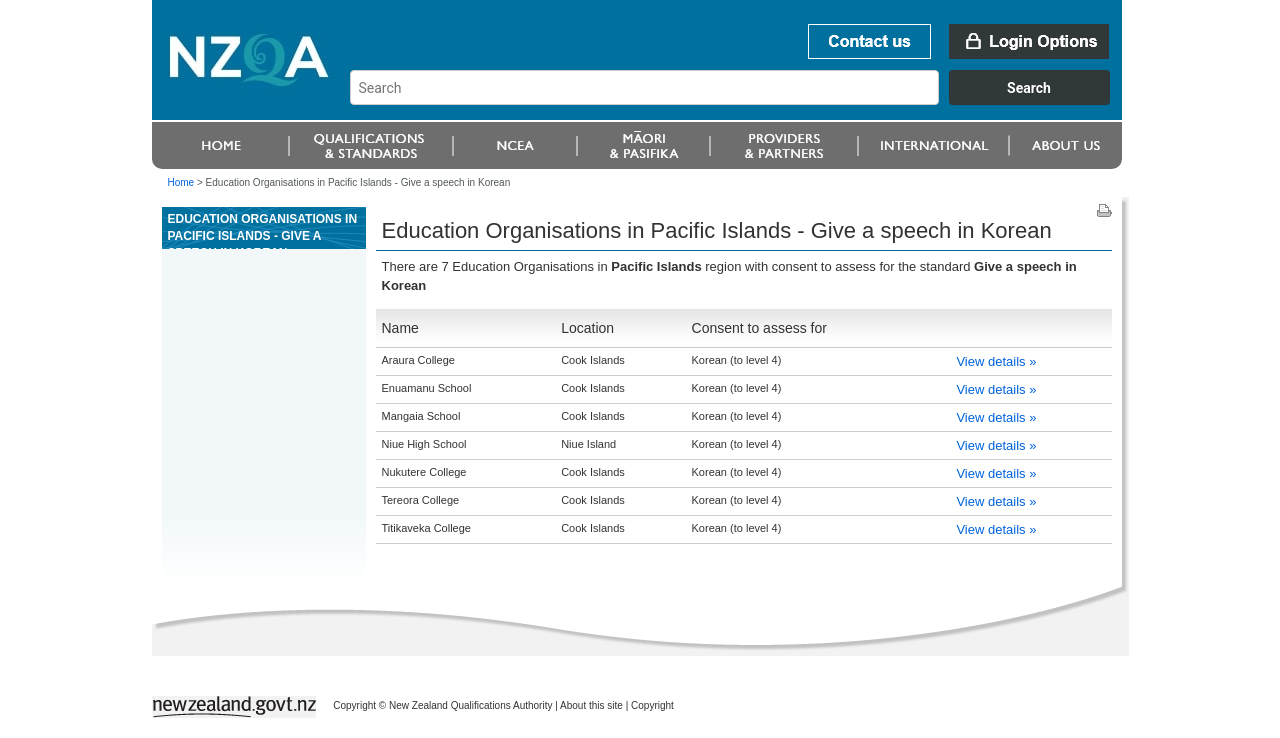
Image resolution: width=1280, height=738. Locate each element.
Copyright (652, 705)
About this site (591, 705)
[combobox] (739, 100)
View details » (996, 361)
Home (181, 182)
